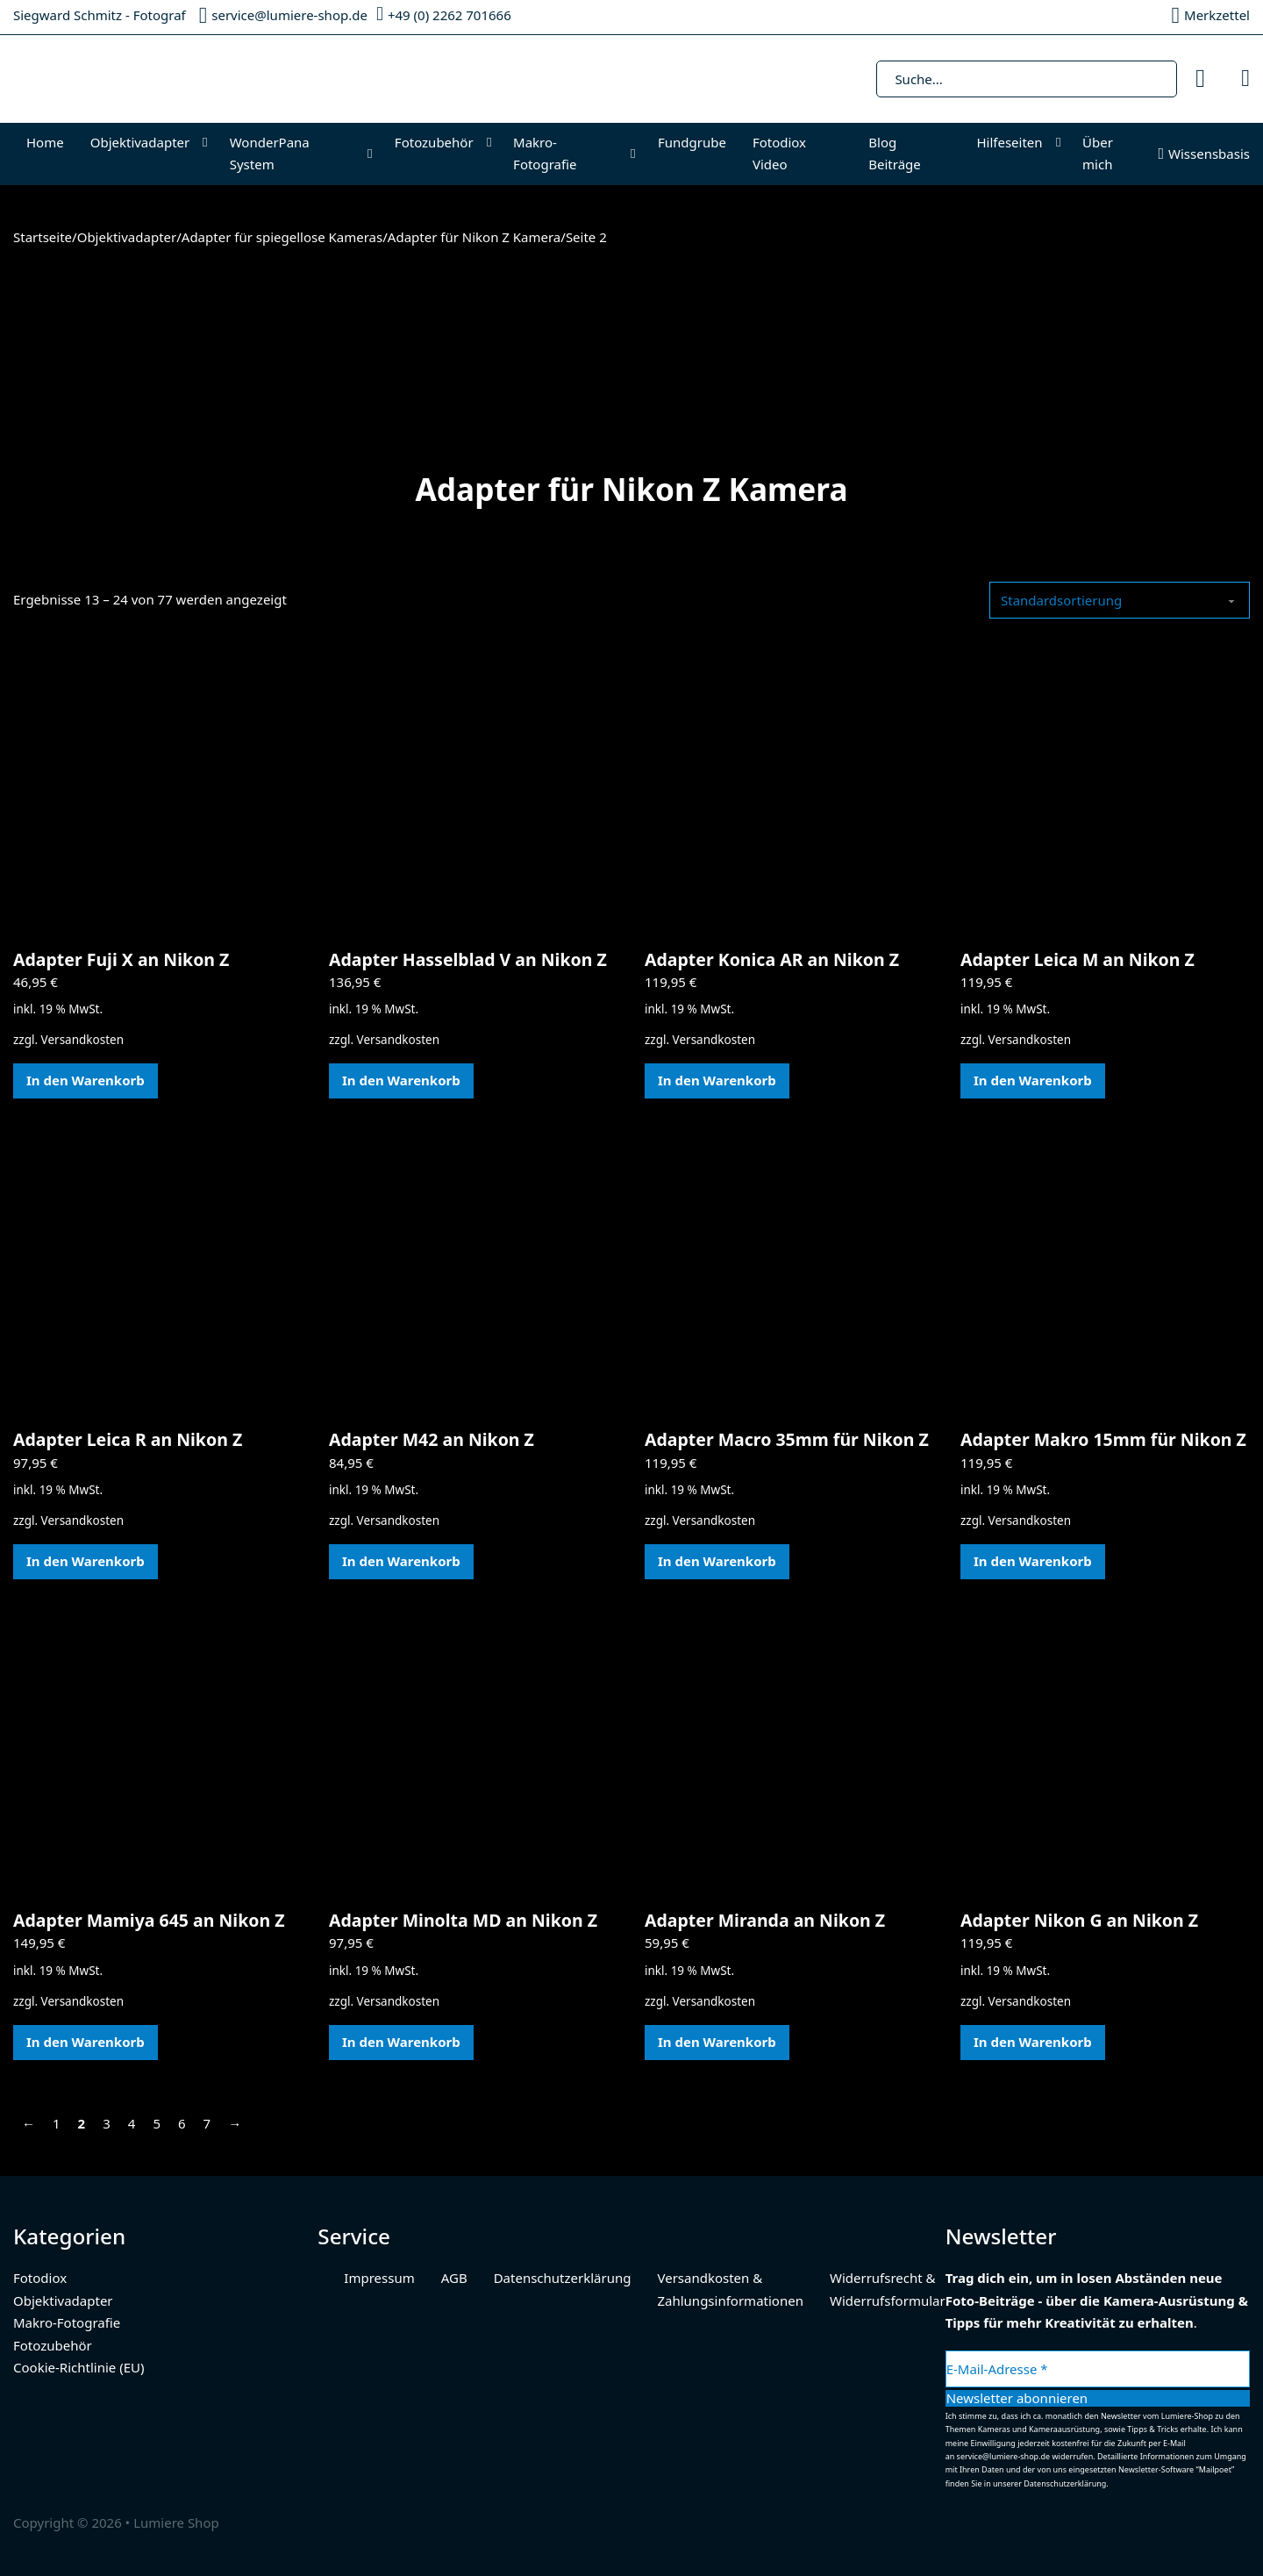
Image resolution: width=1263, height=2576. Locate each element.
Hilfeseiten (1009, 142)
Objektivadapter (140, 142)
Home (45, 142)
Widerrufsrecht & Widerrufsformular (887, 2289)
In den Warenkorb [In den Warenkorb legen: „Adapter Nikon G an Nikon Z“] (1033, 2041)
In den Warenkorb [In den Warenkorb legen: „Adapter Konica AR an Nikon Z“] (717, 1080)
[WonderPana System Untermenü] (374, 154)
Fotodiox (40, 2277)
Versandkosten (82, 1040)
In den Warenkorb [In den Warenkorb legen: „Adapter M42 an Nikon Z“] (401, 1561)
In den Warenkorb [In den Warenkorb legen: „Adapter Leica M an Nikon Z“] (1033, 1080)
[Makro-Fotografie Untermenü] (637, 154)
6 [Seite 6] (182, 2123)
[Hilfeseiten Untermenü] (1062, 142)
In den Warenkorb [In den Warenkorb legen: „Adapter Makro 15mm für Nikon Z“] (1033, 1561)
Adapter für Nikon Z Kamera (474, 237)
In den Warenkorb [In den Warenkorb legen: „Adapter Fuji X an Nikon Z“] (85, 1080)
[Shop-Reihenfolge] (1119, 600)
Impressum (379, 2277)
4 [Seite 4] (132, 2123)
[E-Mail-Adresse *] (1097, 2369)
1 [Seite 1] (57, 2123)
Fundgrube (692, 142)
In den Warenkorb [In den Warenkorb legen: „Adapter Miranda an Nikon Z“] (717, 2041)
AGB (454, 2277)
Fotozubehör (434, 142)
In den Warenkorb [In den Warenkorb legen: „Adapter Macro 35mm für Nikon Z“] (717, 1561)
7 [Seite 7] (207, 2123)
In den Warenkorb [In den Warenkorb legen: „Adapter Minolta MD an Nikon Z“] (401, 2041)
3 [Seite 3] (107, 2123)
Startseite (42, 237)
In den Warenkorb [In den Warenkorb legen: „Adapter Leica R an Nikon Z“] (85, 1561)
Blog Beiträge (894, 153)
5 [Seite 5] (157, 2123)
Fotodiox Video (779, 153)
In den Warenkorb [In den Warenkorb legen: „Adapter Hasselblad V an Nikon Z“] (401, 1080)
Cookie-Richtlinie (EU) (78, 2367)
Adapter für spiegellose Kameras (282, 237)
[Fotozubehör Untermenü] (493, 142)
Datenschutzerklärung (563, 2277)
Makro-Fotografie (544, 153)
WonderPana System (270, 153)
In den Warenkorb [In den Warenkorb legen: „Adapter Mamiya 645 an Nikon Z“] (85, 2041)
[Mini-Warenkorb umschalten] (1245, 78)
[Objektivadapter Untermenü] (209, 142)
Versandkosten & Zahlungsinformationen (730, 2289)
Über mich (1097, 153)
